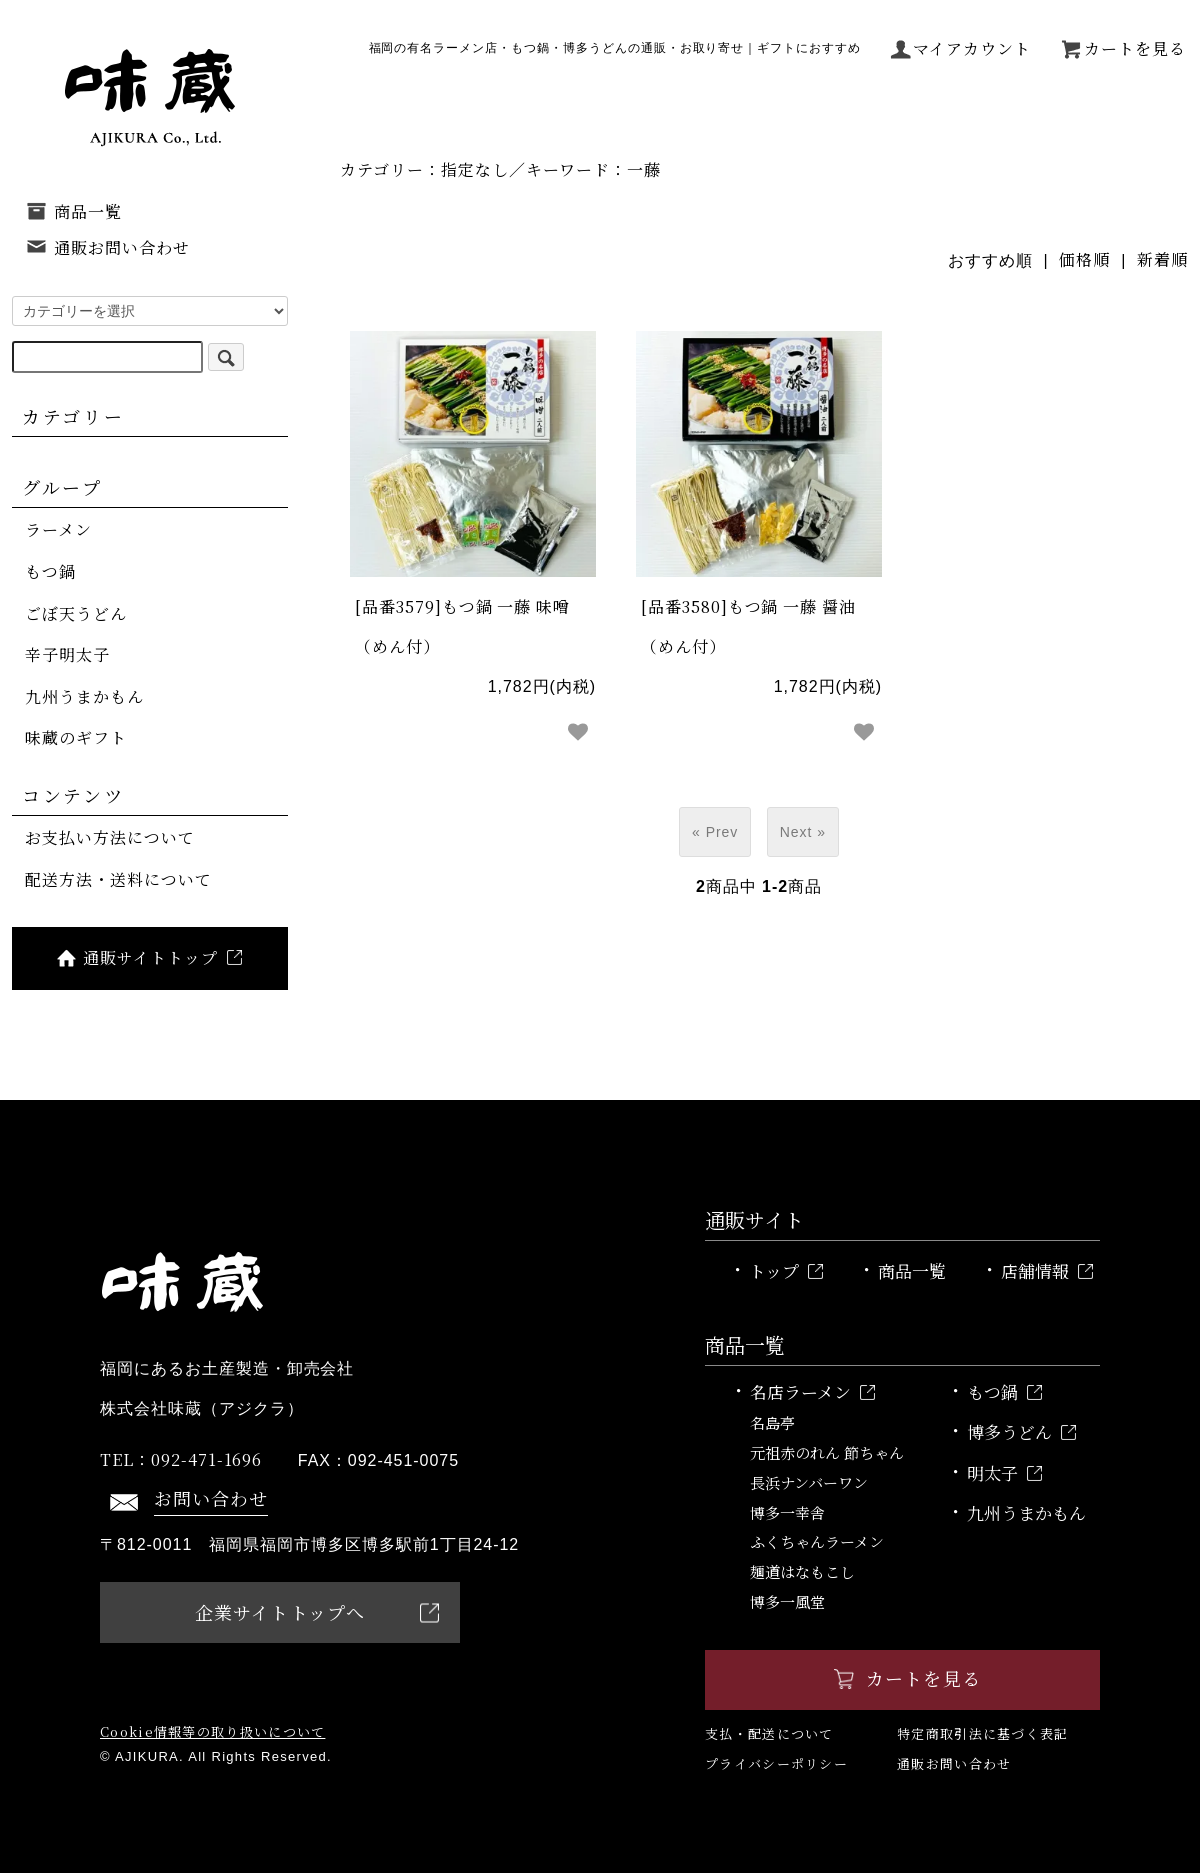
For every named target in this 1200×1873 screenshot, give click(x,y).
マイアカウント (960, 49)
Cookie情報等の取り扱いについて (212, 1731)
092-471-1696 (181, 1459)
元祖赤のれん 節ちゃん (827, 1452)
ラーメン (58, 529)
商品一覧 (73, 211)
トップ (786, 1270)
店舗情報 (1047, 1270)
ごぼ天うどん (76, 613)
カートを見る (1123, 49)
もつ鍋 (50, 571)
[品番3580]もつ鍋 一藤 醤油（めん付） (748, 626)
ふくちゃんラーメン (817, 1541)
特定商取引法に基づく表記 (983, 1733)
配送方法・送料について (118, 879)
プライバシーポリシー (776, 1763)
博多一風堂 (787, 1601)
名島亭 (772, 1422)
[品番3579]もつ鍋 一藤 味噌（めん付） (462, 626)
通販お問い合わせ (107, 247)
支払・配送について (769, 1733)
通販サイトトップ (148, 957)
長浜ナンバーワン (809, 1482)
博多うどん (1021, 1431)
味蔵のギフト (76, 737)
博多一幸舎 (787, 1512)
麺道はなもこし (802, 1571)
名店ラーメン (812, 1391)
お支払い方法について (110, 837)
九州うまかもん (84, 696)
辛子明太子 (67, 654)
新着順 (1162, 259)
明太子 (1004, 1472)
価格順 (1084, 259)
